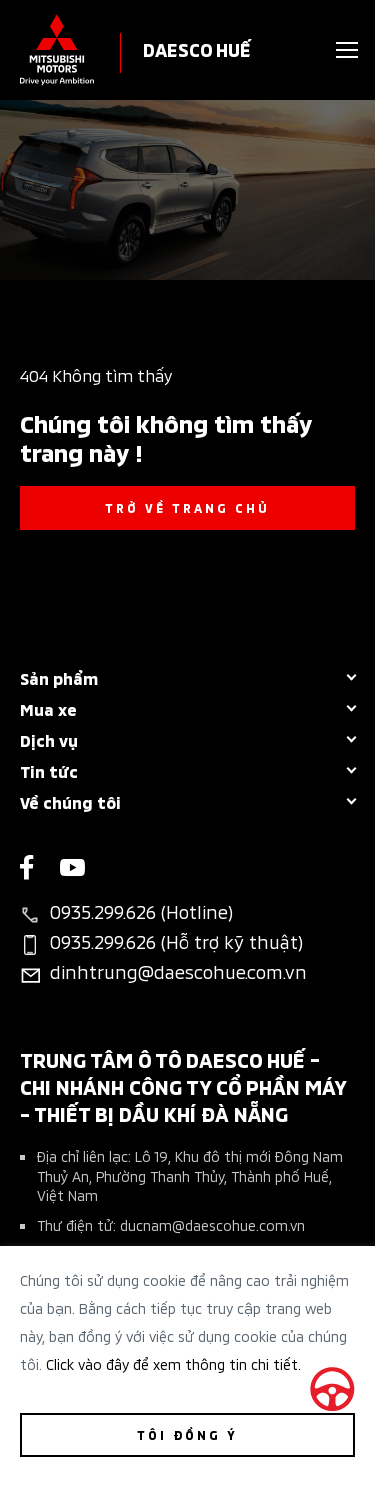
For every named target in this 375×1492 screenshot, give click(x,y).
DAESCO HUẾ (197, 48)
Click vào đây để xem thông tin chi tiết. (173, 1363)
